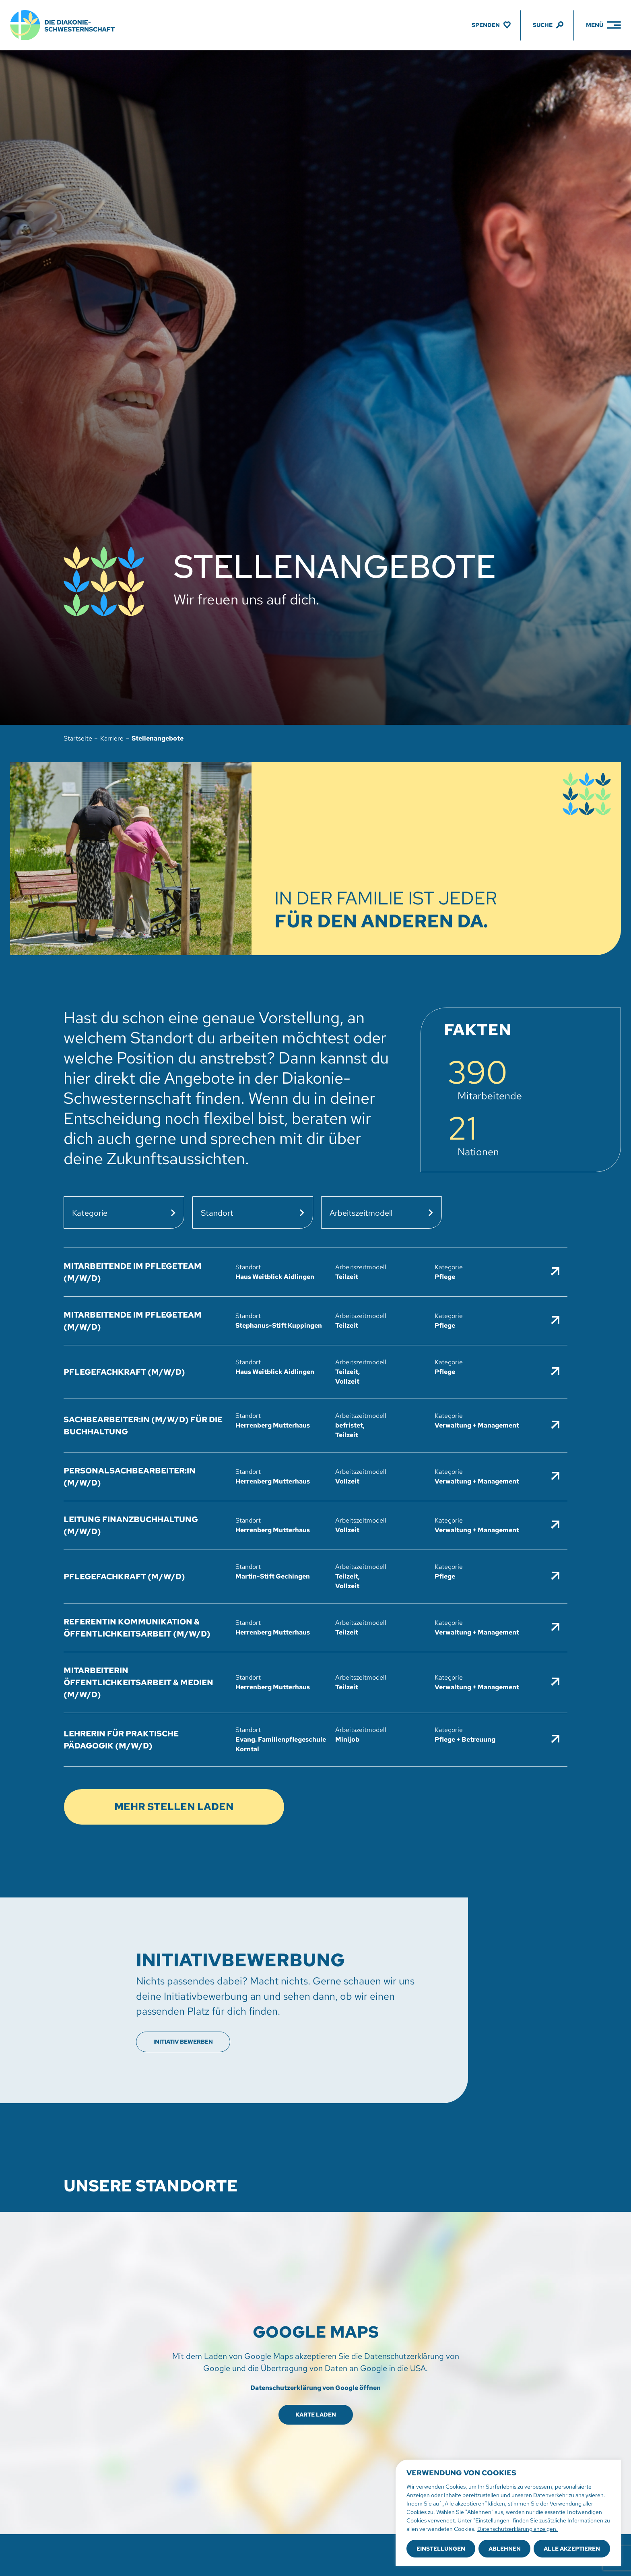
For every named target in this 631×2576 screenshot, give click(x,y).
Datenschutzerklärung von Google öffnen (315, 2388)
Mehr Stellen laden (174, 1806)
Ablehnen (505, 2548)
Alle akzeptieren (572, 2548)
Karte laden (315, 2414)
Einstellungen (441, 2548)
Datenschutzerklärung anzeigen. (517, 2529)
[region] (508, 2513)
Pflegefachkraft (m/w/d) (124, 1372)
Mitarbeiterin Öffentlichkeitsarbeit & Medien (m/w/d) (138, 1682)
